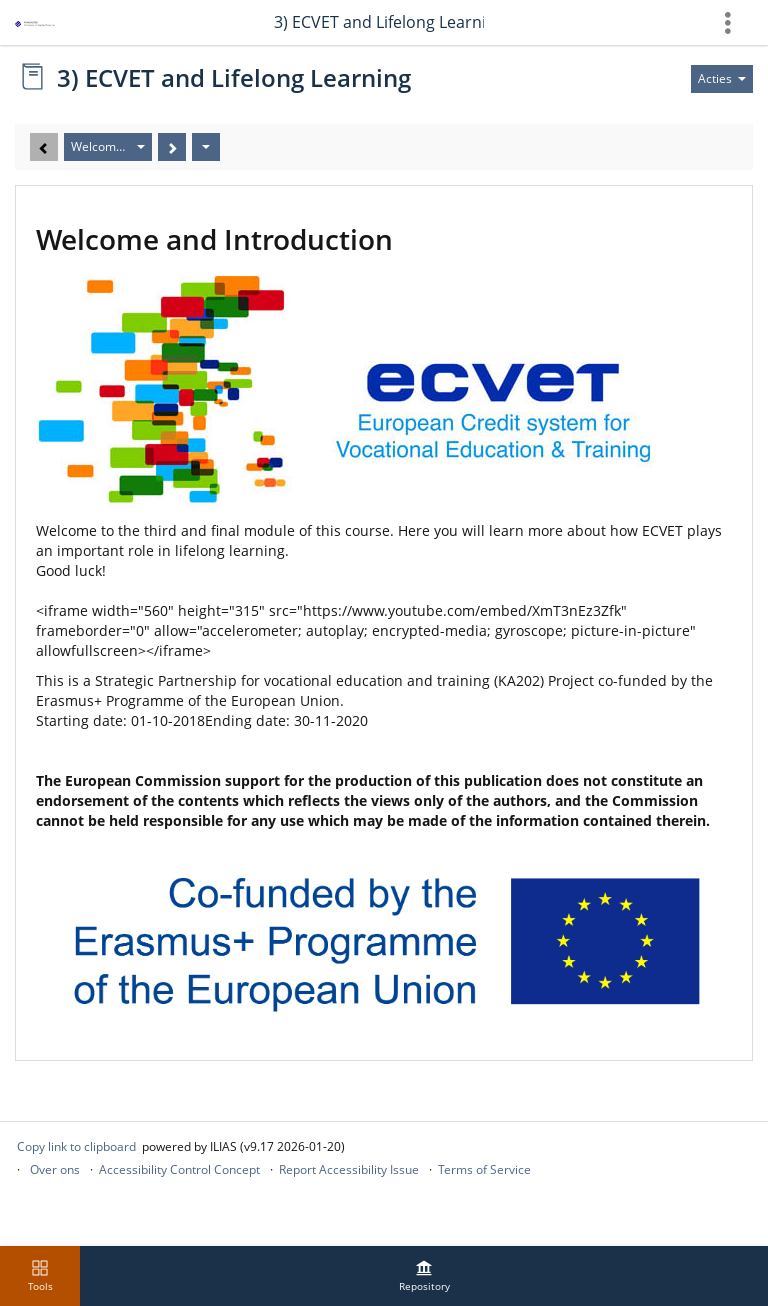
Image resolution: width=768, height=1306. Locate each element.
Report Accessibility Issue (349, 1169)
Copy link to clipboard (76, 1146)
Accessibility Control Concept (179, 1169)
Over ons (55, 1169)
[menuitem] (424, 1276)
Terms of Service (484, 1169)
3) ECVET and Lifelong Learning (379, 22)
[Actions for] (722, 79)
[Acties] (206, 147)
